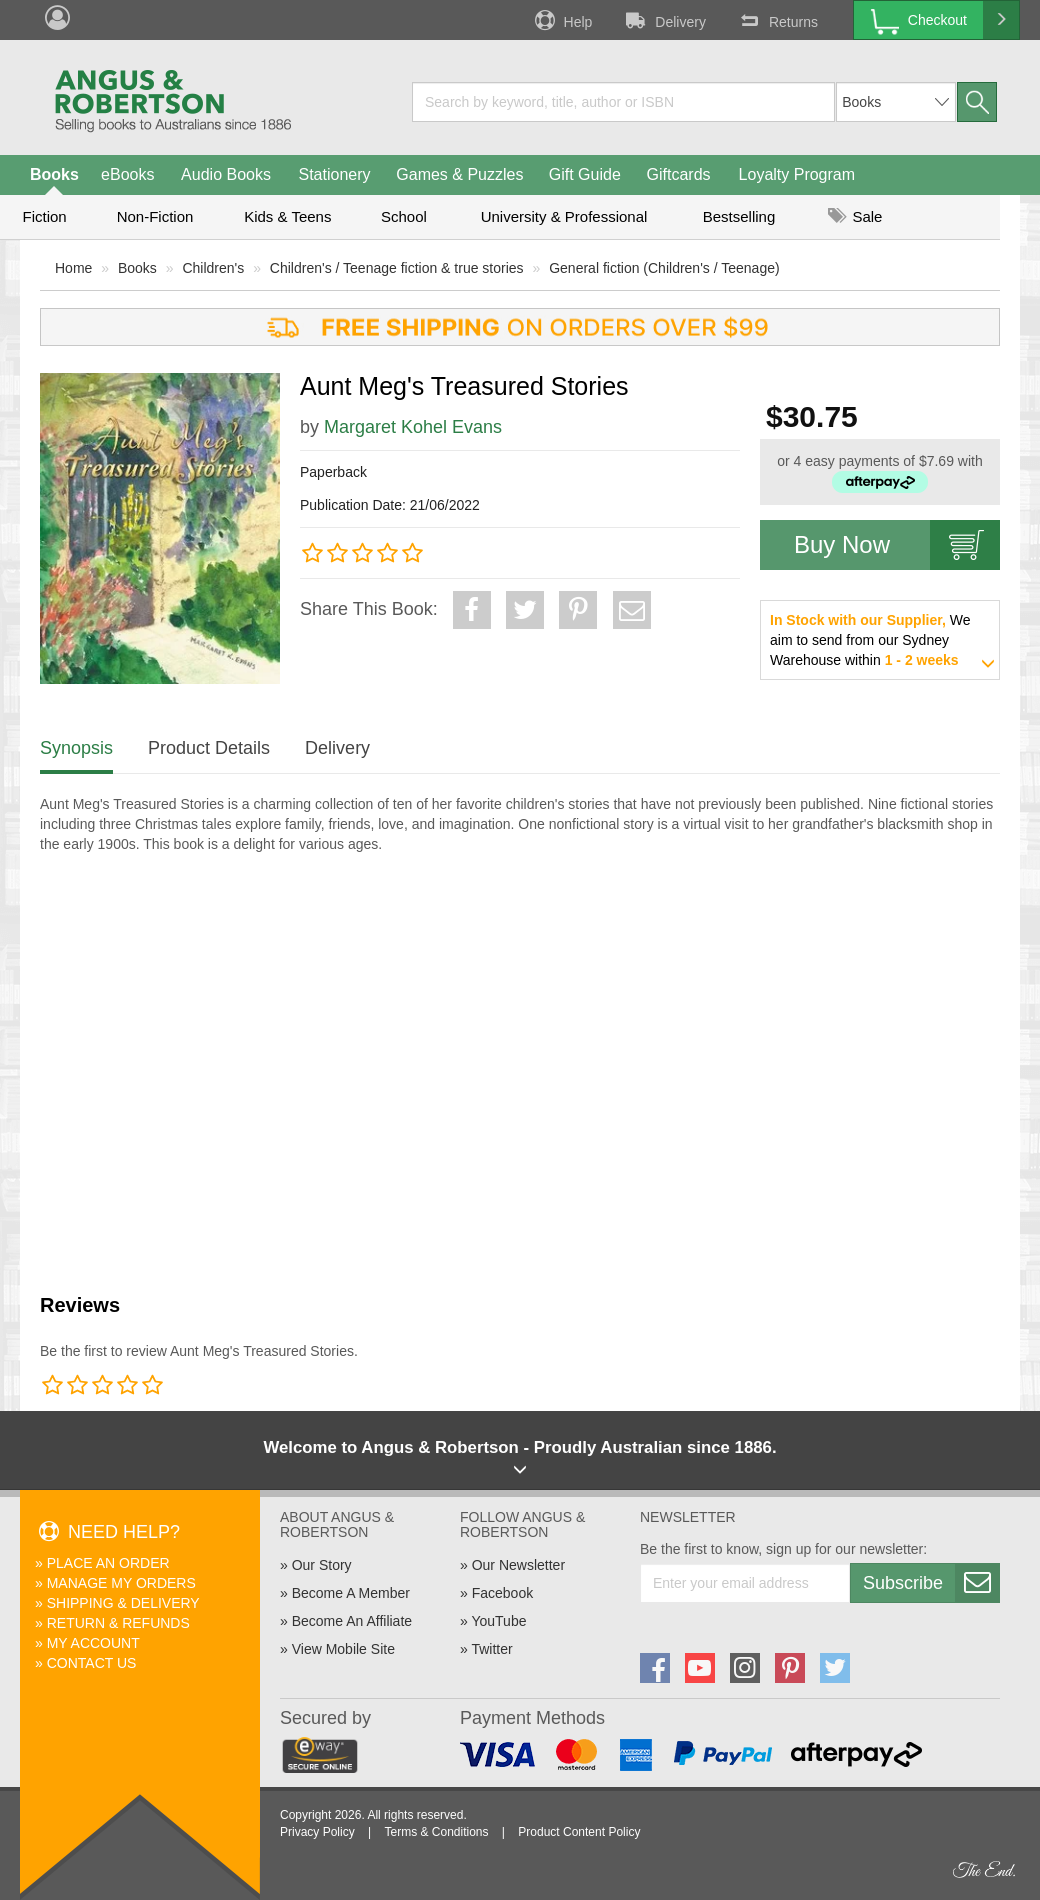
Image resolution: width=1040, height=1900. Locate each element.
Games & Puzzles (459, 174)
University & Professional (564, 216)
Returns (777, 20)
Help (562, 20)
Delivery (664, 20)
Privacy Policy (317, 1832)
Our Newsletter (518, 1565)
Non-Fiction (155, 216)
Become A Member (351, 1593)
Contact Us (92, 1663)
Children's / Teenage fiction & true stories (397, 268)
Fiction (44, 216)
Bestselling (739, 216)
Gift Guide (585, 174)
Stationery (334, 174)
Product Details (209, 748)
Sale (855, 216)
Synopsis (76, 748)
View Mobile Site (343, 1649)
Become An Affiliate (352, 1621)
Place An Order (108, 1563)
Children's (213, 268)
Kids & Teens (287, 216)
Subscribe (931, 1583)
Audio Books (226, 174)
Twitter (491, 1649)
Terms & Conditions (436, 1832)
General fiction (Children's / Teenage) (664, 268)
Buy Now (897, 545)
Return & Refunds (118, 1623)
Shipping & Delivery (123, 1603)
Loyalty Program (797, 174)
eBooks (127, 174)
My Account (93, 1643)
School (404, 216)
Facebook (502, 1593)
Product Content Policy (579, 1832)
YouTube (498, 1621)
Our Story (322, 1565)
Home (73, 268)
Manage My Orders (121, 1583)
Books (54, 174)
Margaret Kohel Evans (413, 427)
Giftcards (679, 174)
